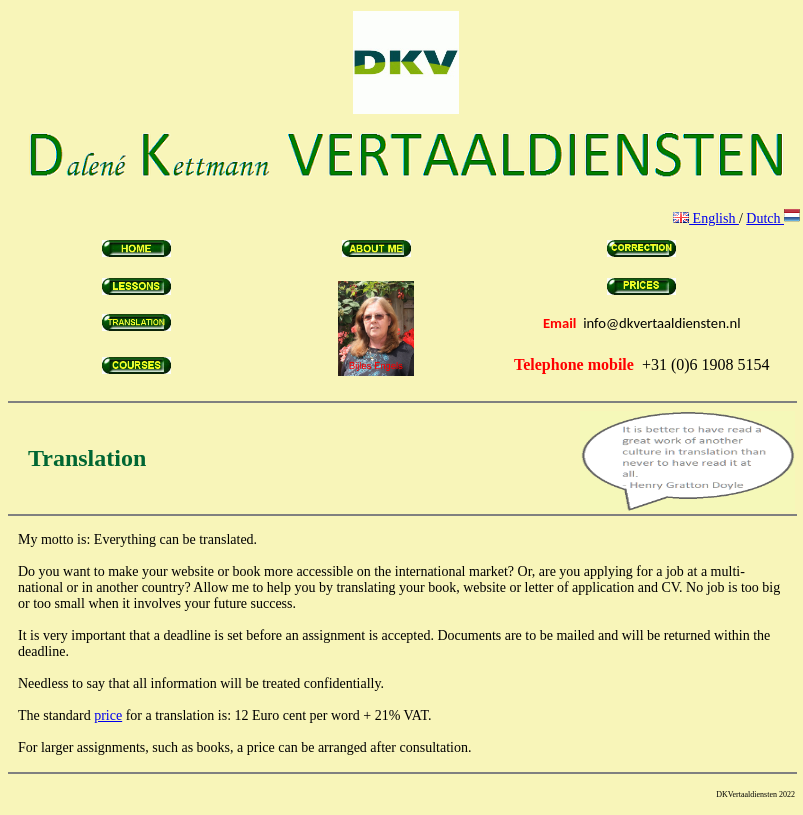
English (706, 218)
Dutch (773, 218)
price (108, 715)
